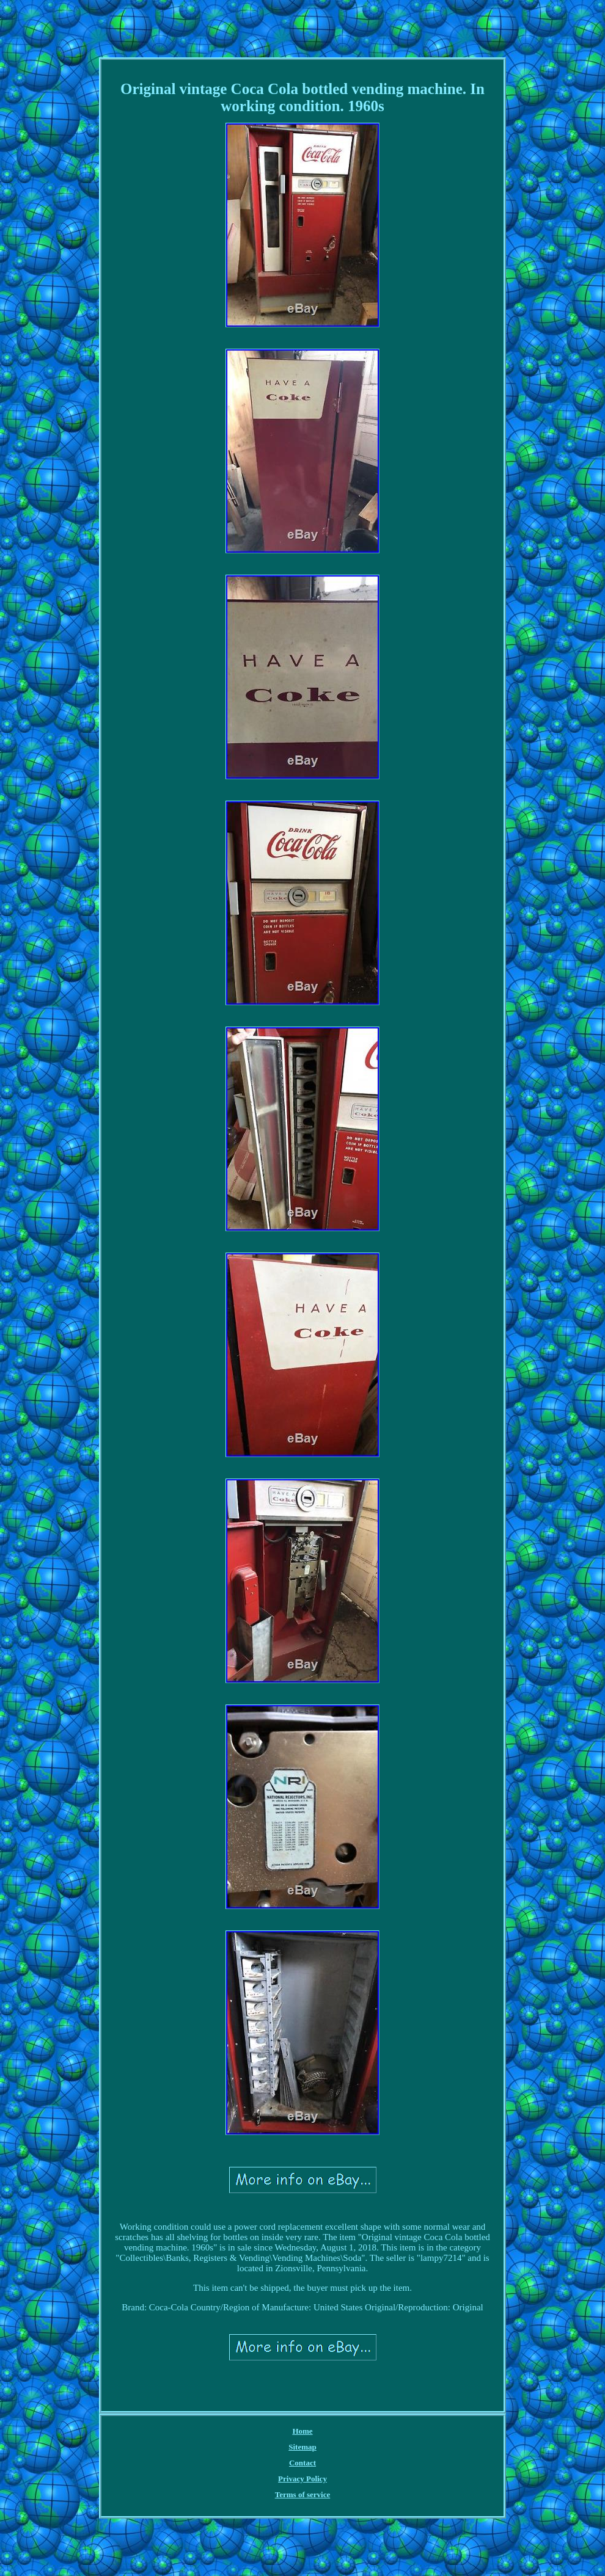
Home (302, 2431)
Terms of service (303, 2494)
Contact (302, 2462)
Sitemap (302, 2446)
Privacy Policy (302, 2478)
